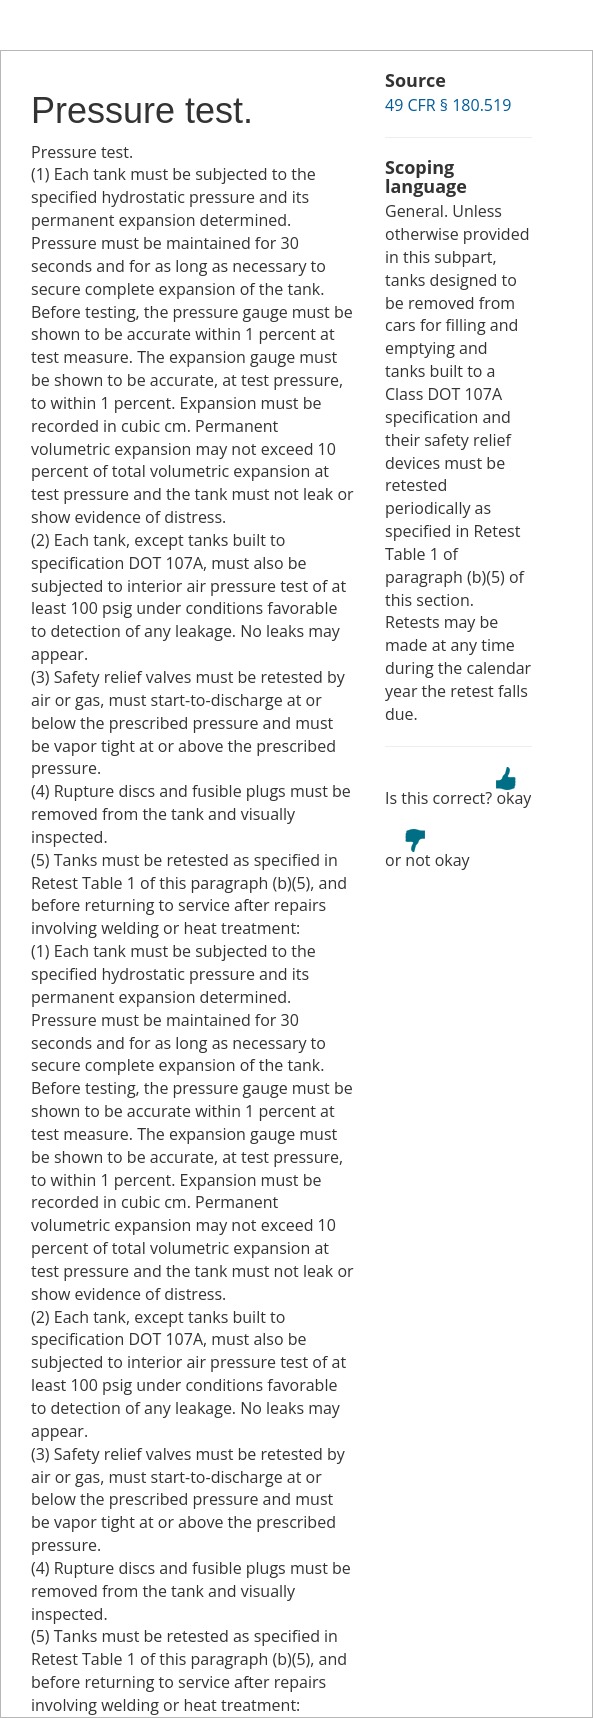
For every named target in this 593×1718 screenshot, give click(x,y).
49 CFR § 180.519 (448, 105)
